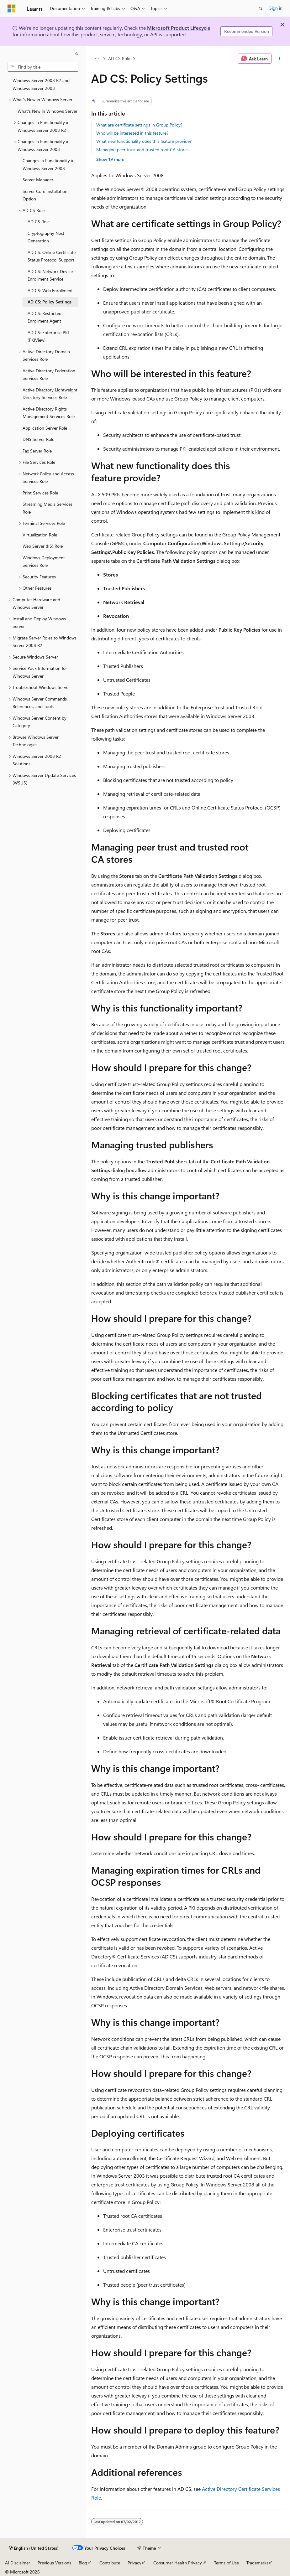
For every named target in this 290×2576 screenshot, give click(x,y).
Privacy (134, 2563)
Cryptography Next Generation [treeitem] (46, 237)
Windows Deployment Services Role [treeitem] (44, 561)
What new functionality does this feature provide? (144, 141)
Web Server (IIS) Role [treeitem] (43, 546)
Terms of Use (226, 2563)
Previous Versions (54, 2563)
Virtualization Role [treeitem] (40, 535)
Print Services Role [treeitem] (40, 493)
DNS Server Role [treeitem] (38, 439)
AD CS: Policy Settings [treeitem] (49, 302)
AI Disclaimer (17, 2563)
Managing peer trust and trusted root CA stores (142, 150)
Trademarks (257, 2563)
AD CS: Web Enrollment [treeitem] (50, 290)
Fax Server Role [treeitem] (37, 451)
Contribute (109, 2563)
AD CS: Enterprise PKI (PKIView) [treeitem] (48, 336)
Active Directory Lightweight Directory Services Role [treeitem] (50, 394)
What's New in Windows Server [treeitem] (47, 111)
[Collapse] (76, 53)
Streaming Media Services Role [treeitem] (47, 508)
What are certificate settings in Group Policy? (139, 125)
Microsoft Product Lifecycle (178, 27)
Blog (83, 2563)
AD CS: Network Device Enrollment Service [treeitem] (50, 275)
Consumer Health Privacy (177, 2563)
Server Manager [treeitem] (38, 180)
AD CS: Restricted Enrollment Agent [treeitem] (44, 317)
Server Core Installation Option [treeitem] (45, 195)
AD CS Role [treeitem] (39, 222)
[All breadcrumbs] (96, 59)
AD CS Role (119, 58)
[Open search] (260, 8)
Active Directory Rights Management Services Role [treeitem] (49, 413)
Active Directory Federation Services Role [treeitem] (49, 374)
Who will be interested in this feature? (132, 133)
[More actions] (279, 59)
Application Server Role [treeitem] (45, 428)
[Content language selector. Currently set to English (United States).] (33, 2548)
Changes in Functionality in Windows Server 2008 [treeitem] (49, 164)
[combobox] (43, 67)
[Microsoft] (12, 8)
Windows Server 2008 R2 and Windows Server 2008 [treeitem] (41, 84)
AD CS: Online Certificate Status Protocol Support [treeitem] (52, 256)
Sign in (275, 8)
